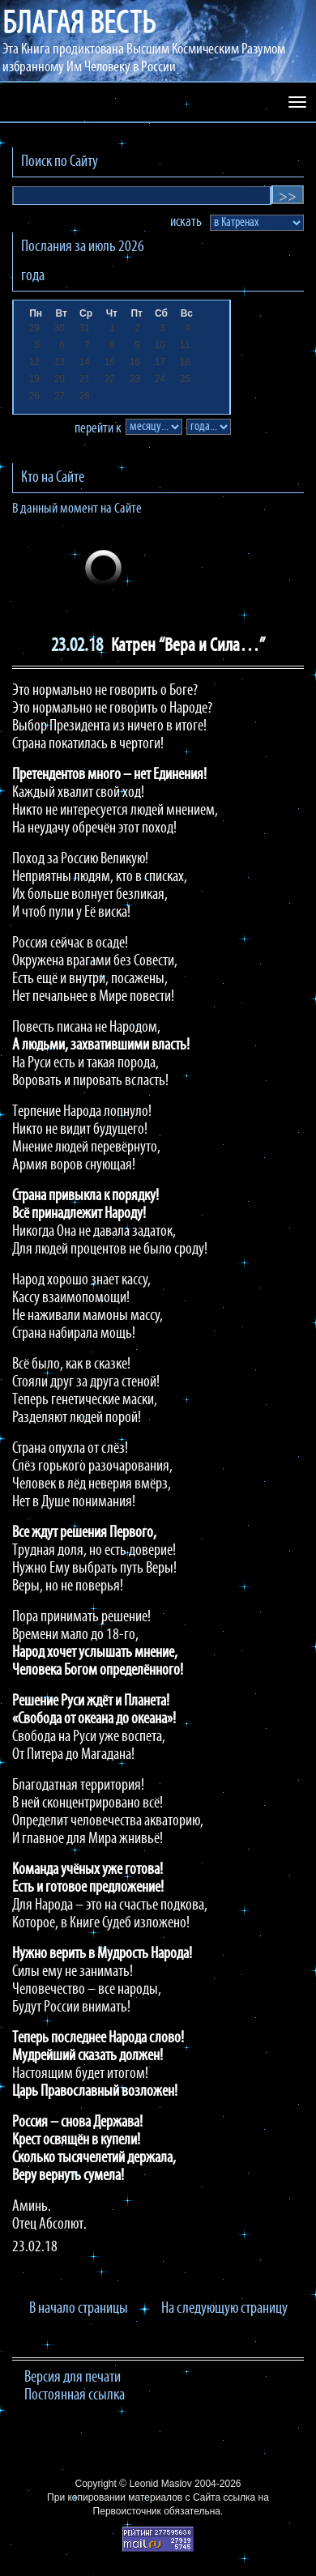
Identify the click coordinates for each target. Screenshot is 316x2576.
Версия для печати (72, 2377)
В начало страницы (78, 2309)
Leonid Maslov (160, 2483)
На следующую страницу (224, 2309)
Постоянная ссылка (74, 2395)
